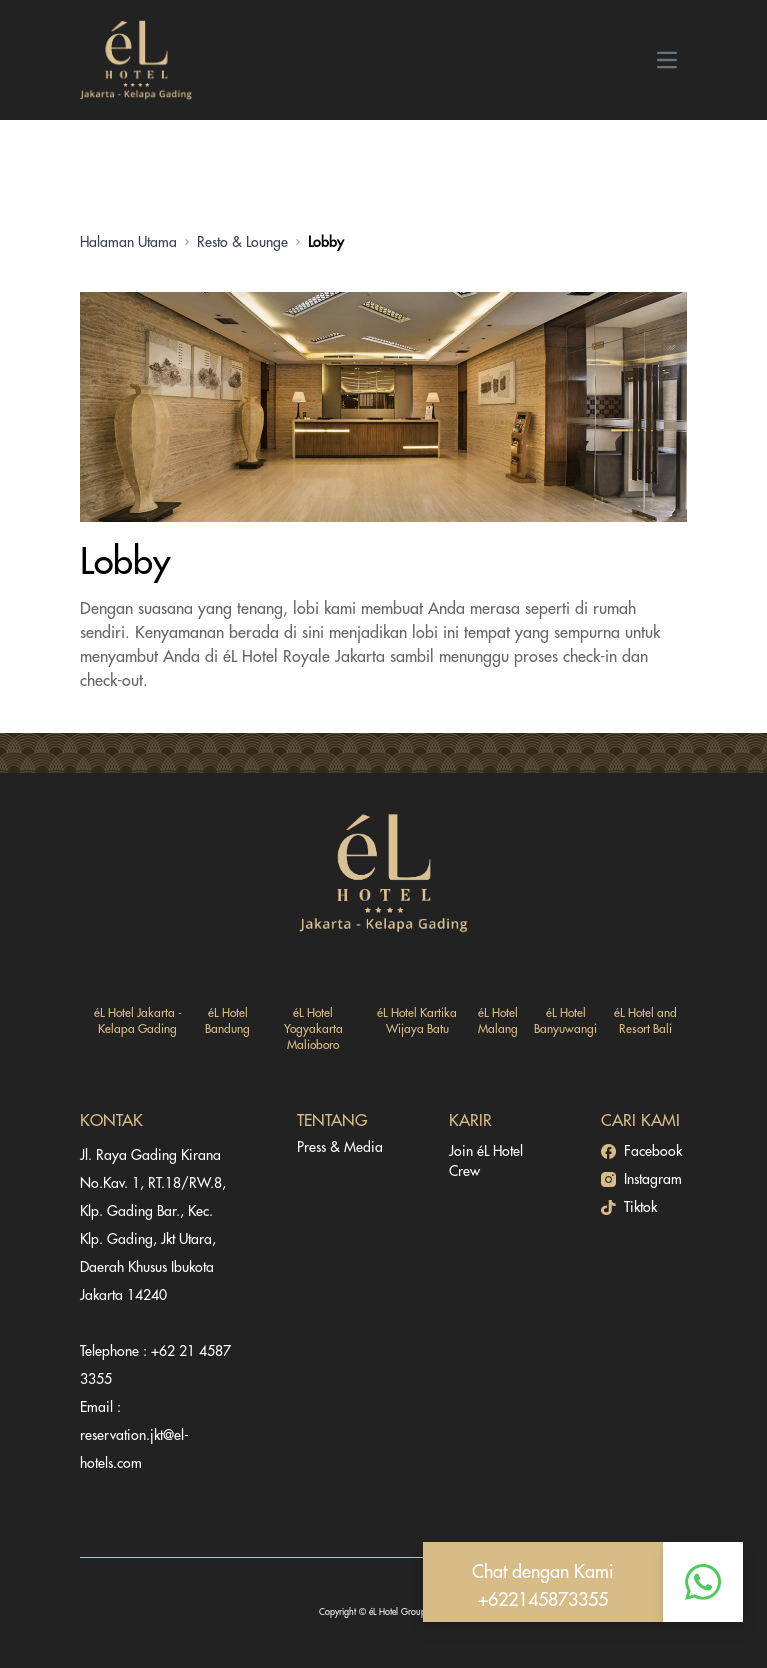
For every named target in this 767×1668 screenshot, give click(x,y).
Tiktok (629, 1207)
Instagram (641, 1179)
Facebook (641, 1151)
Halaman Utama (128, 242)
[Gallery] (383, 407)
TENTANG (332, 1121)
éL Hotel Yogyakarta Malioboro (313, 1029)
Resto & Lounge (242, 242)
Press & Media (340, 1147)
